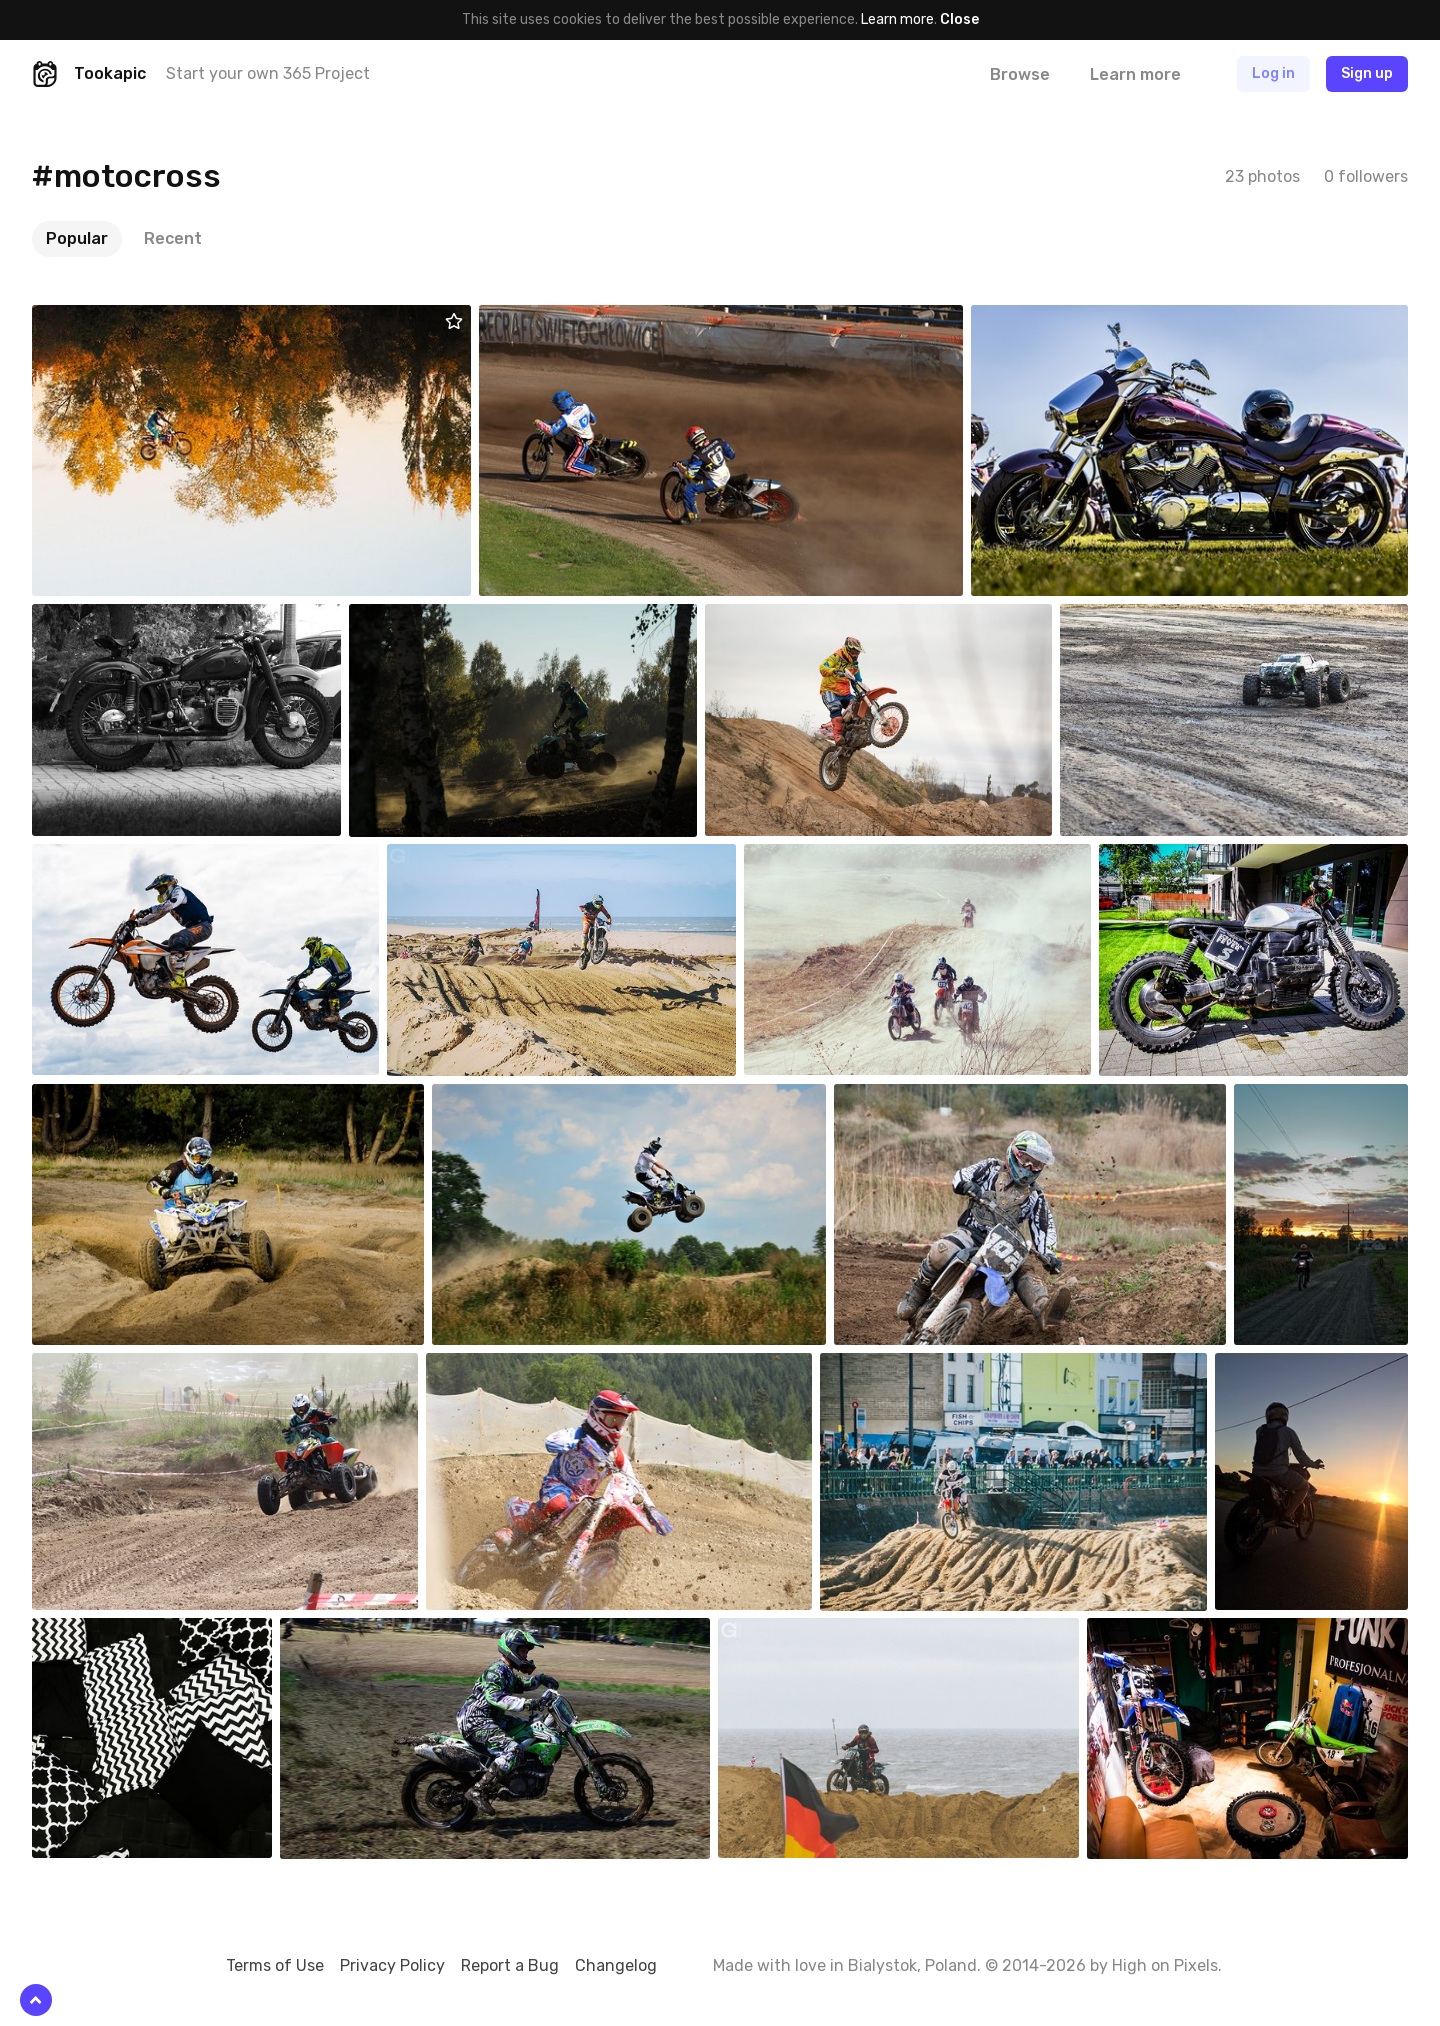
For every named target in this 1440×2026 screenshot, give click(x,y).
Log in (1273, 73)
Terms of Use (275, 1965)
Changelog (616, 1965)
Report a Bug (510, 1965)
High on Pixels (1165, 1965)
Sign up (1367, 73)
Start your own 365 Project (268, 73)
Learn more (897, 19)
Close (959, 19)
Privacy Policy (392, 1965)
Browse (1020, 74)
